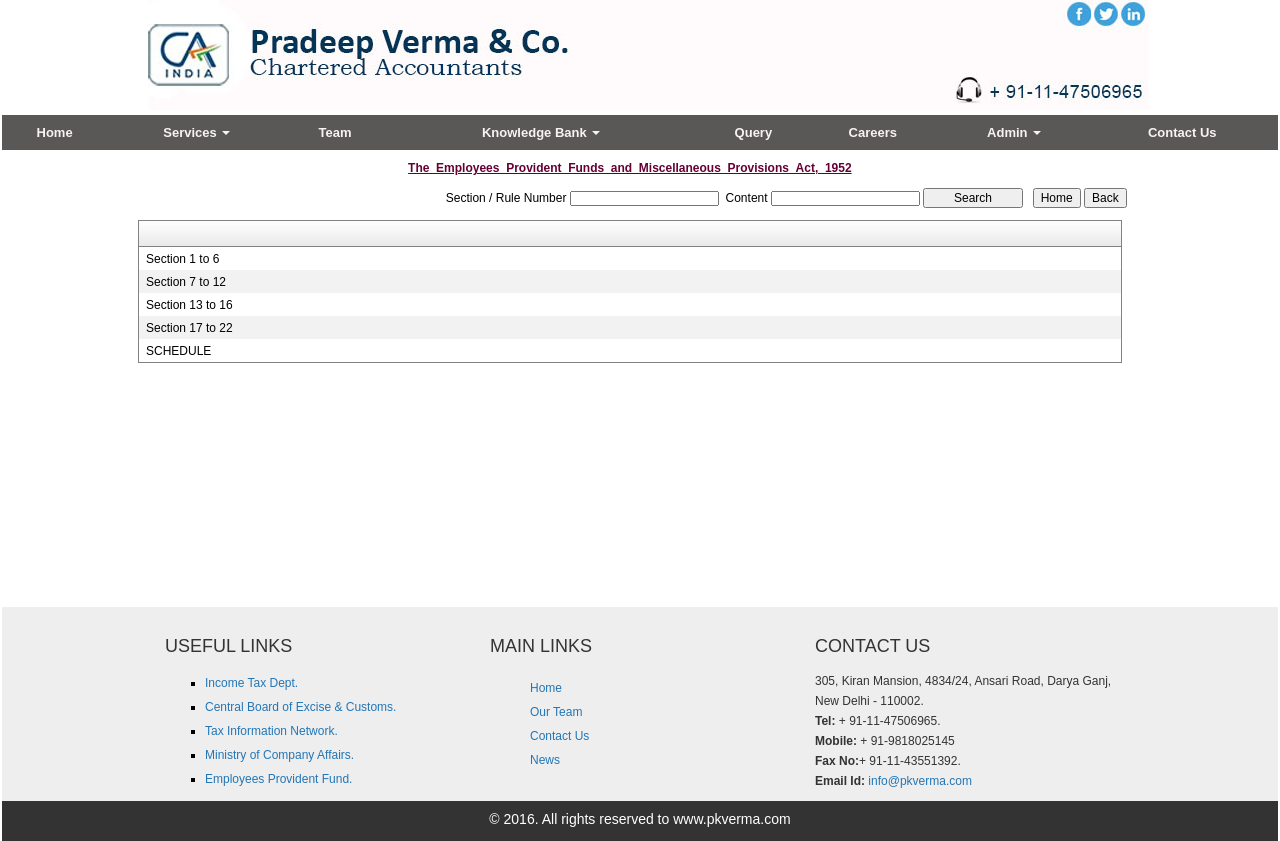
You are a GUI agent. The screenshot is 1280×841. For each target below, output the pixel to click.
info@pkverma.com (920, 781)
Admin (1014, 132)
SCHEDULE (178, 351)
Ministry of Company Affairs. (279, 755)
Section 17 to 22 (189, 328)
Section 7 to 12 (186, 282)
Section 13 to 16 (189, 305)
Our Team (556, 712)
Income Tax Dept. (251, 683)
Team (335, 132)
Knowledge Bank (541, 132)
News (545, 760)
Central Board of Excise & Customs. (300, 707)
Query (754, 132)
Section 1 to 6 (182, 259)
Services (196, 132)
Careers (873, 132)
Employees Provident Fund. (278, 779)
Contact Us (1182, 132)
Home (55, 132)
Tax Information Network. (271, 731)
